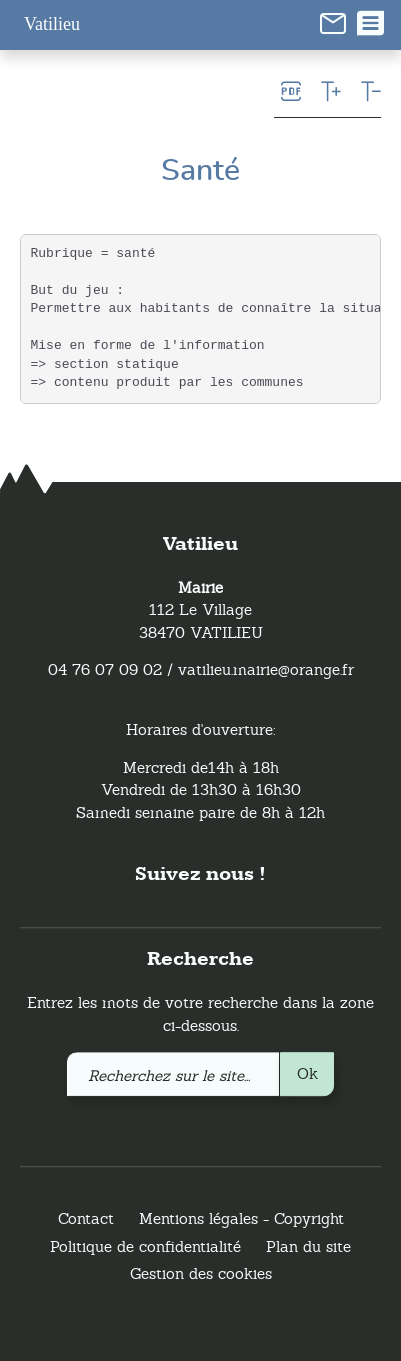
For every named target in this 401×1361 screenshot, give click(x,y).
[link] (333, 22)
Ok (307, 1073)
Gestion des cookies (201, 1274)
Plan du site (308, 1246)
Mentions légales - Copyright (241, 1219)
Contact (86, 1219)
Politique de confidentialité (145, 1246)
